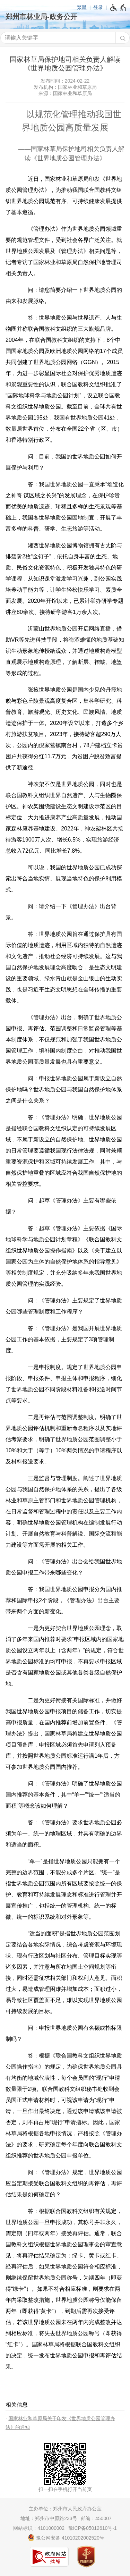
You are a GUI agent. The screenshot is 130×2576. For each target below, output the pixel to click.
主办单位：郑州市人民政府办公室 (65, 2508)
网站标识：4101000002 (38, 2528)
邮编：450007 (96, 2518)
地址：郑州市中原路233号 (48, 2518)
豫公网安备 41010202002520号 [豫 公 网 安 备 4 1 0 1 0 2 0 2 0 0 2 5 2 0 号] (66, 2537)
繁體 (82, 7)
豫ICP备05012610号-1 (92, 2528)
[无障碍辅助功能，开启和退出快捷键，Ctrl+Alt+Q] (118, 7)
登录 (98, 7)
